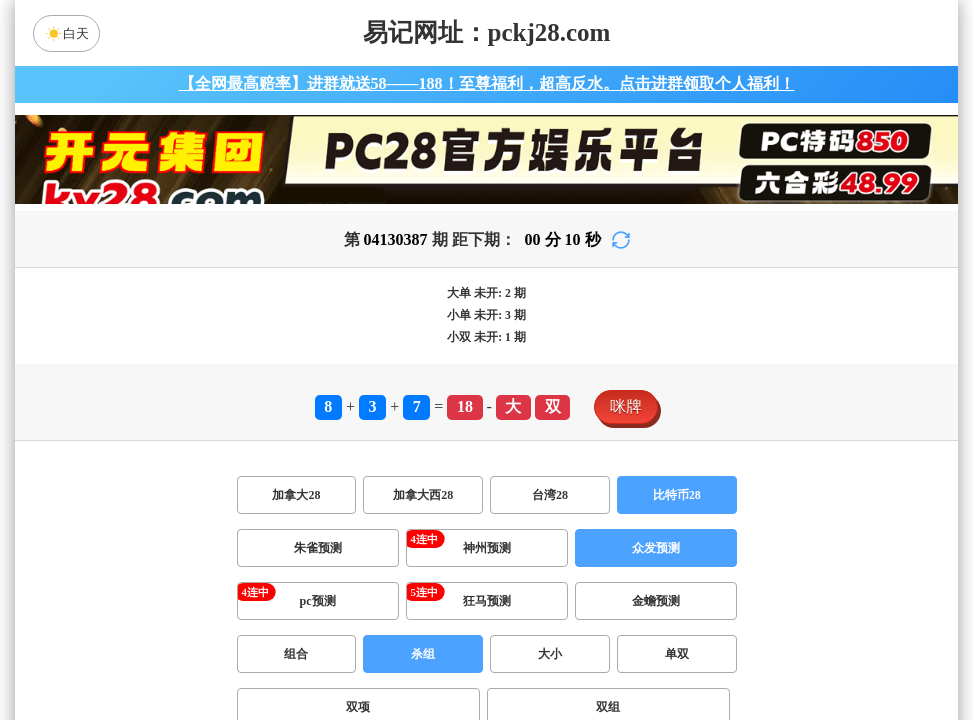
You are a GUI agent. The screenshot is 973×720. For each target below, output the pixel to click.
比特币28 (677, 495)
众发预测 (656, 548)
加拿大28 (296, 495)
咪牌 (626, 406)
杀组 (423, 654)
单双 (677, 654)
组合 (296, 654)
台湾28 (550, 495)
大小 (550, 654)
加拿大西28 (423, 495)
